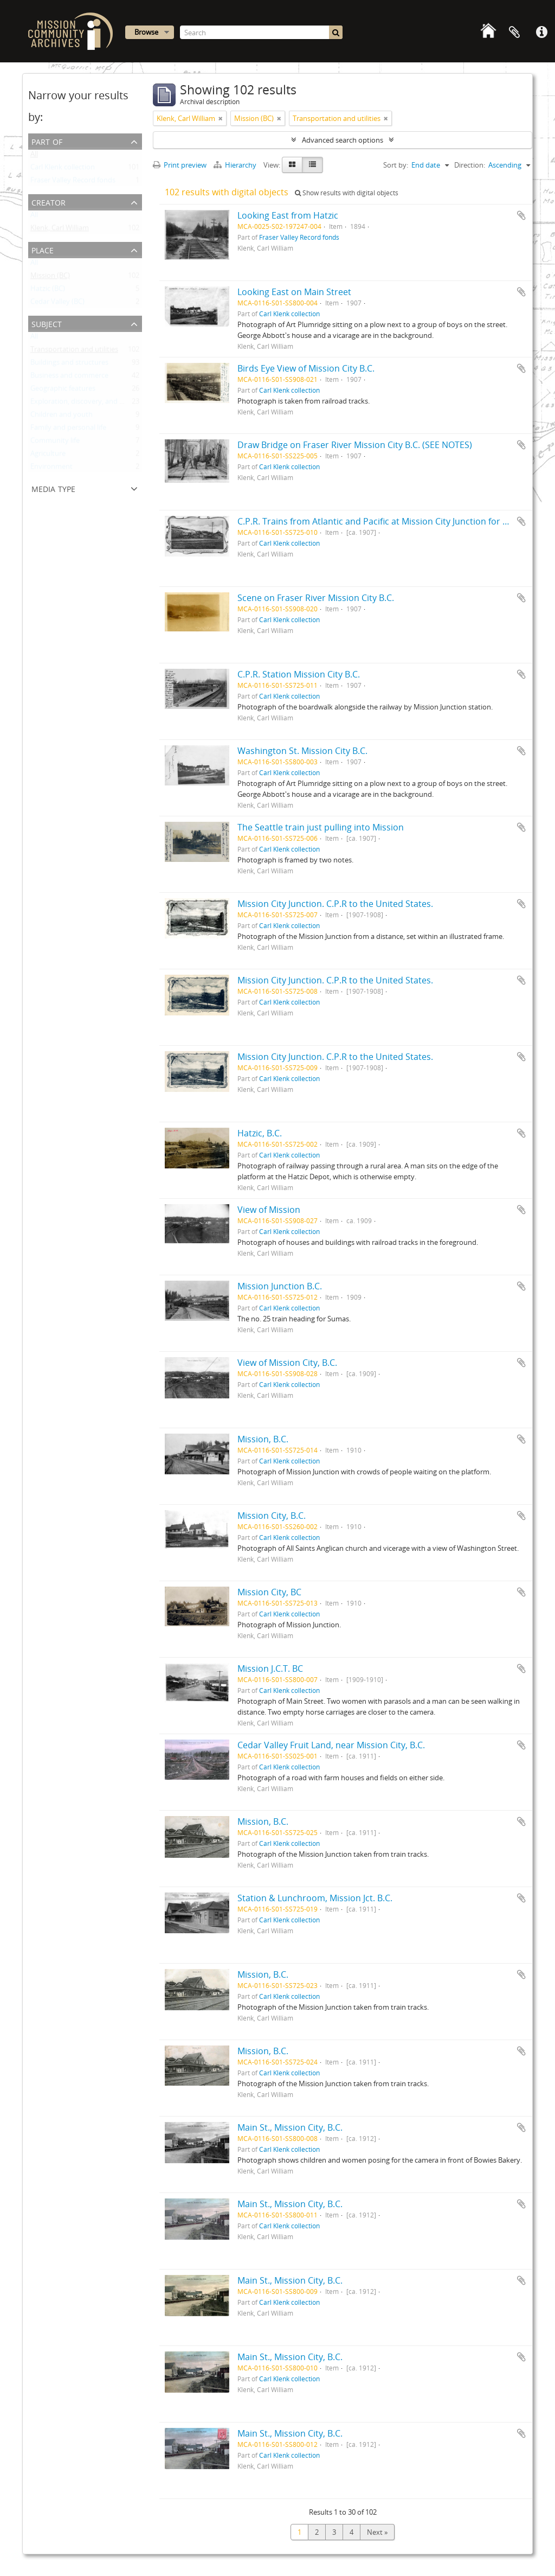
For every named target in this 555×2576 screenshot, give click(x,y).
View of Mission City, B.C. (287, 1363)
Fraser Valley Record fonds (72, 182)
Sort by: (395, 165)
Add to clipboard (521, 215)
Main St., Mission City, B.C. (290, 2127)
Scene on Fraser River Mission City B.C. (315, 598)
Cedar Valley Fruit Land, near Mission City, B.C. (331, 1745)
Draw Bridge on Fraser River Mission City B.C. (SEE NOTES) (354, 445)
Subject (46, 323)
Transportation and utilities (74, 351)
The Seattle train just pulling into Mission (320, 827)
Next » (377, 2532)
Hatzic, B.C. (259, 1133)
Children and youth (61, 416)
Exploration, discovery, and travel (84, 403)
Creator (48, 201)
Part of (46, 140)
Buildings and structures (69, 364)
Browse (146, 32)
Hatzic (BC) (47, 291)
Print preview (179, 165)
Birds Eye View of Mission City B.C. (306, 368)
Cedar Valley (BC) (57, 304)
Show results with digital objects (346, 192)
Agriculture (48, 456)
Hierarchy (236, 165)
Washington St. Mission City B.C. (302, 751)
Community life (55, 443)
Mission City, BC (269, 1592)
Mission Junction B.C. (279, 1286)
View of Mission (268, 1210)
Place (42, 249)
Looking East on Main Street (294, 292)
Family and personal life (68, 429)
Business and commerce (69, 377)
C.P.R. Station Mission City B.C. (298, 674)
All (34, 156)
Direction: (469, 165)
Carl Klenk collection (62, 169)
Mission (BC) (50, 278)
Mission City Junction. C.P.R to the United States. (335, 904)
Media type (53, 488)
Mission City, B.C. (271, 1516)
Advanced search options (342, 140)
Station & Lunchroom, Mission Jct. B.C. (314, 1898)
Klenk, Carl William (59, 230)
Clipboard (514, 32)
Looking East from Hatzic (287, 215)
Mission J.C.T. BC (270, 1668)
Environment (51, 469)
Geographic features (62, 390)
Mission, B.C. (262, 1439)
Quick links (541, 32)
